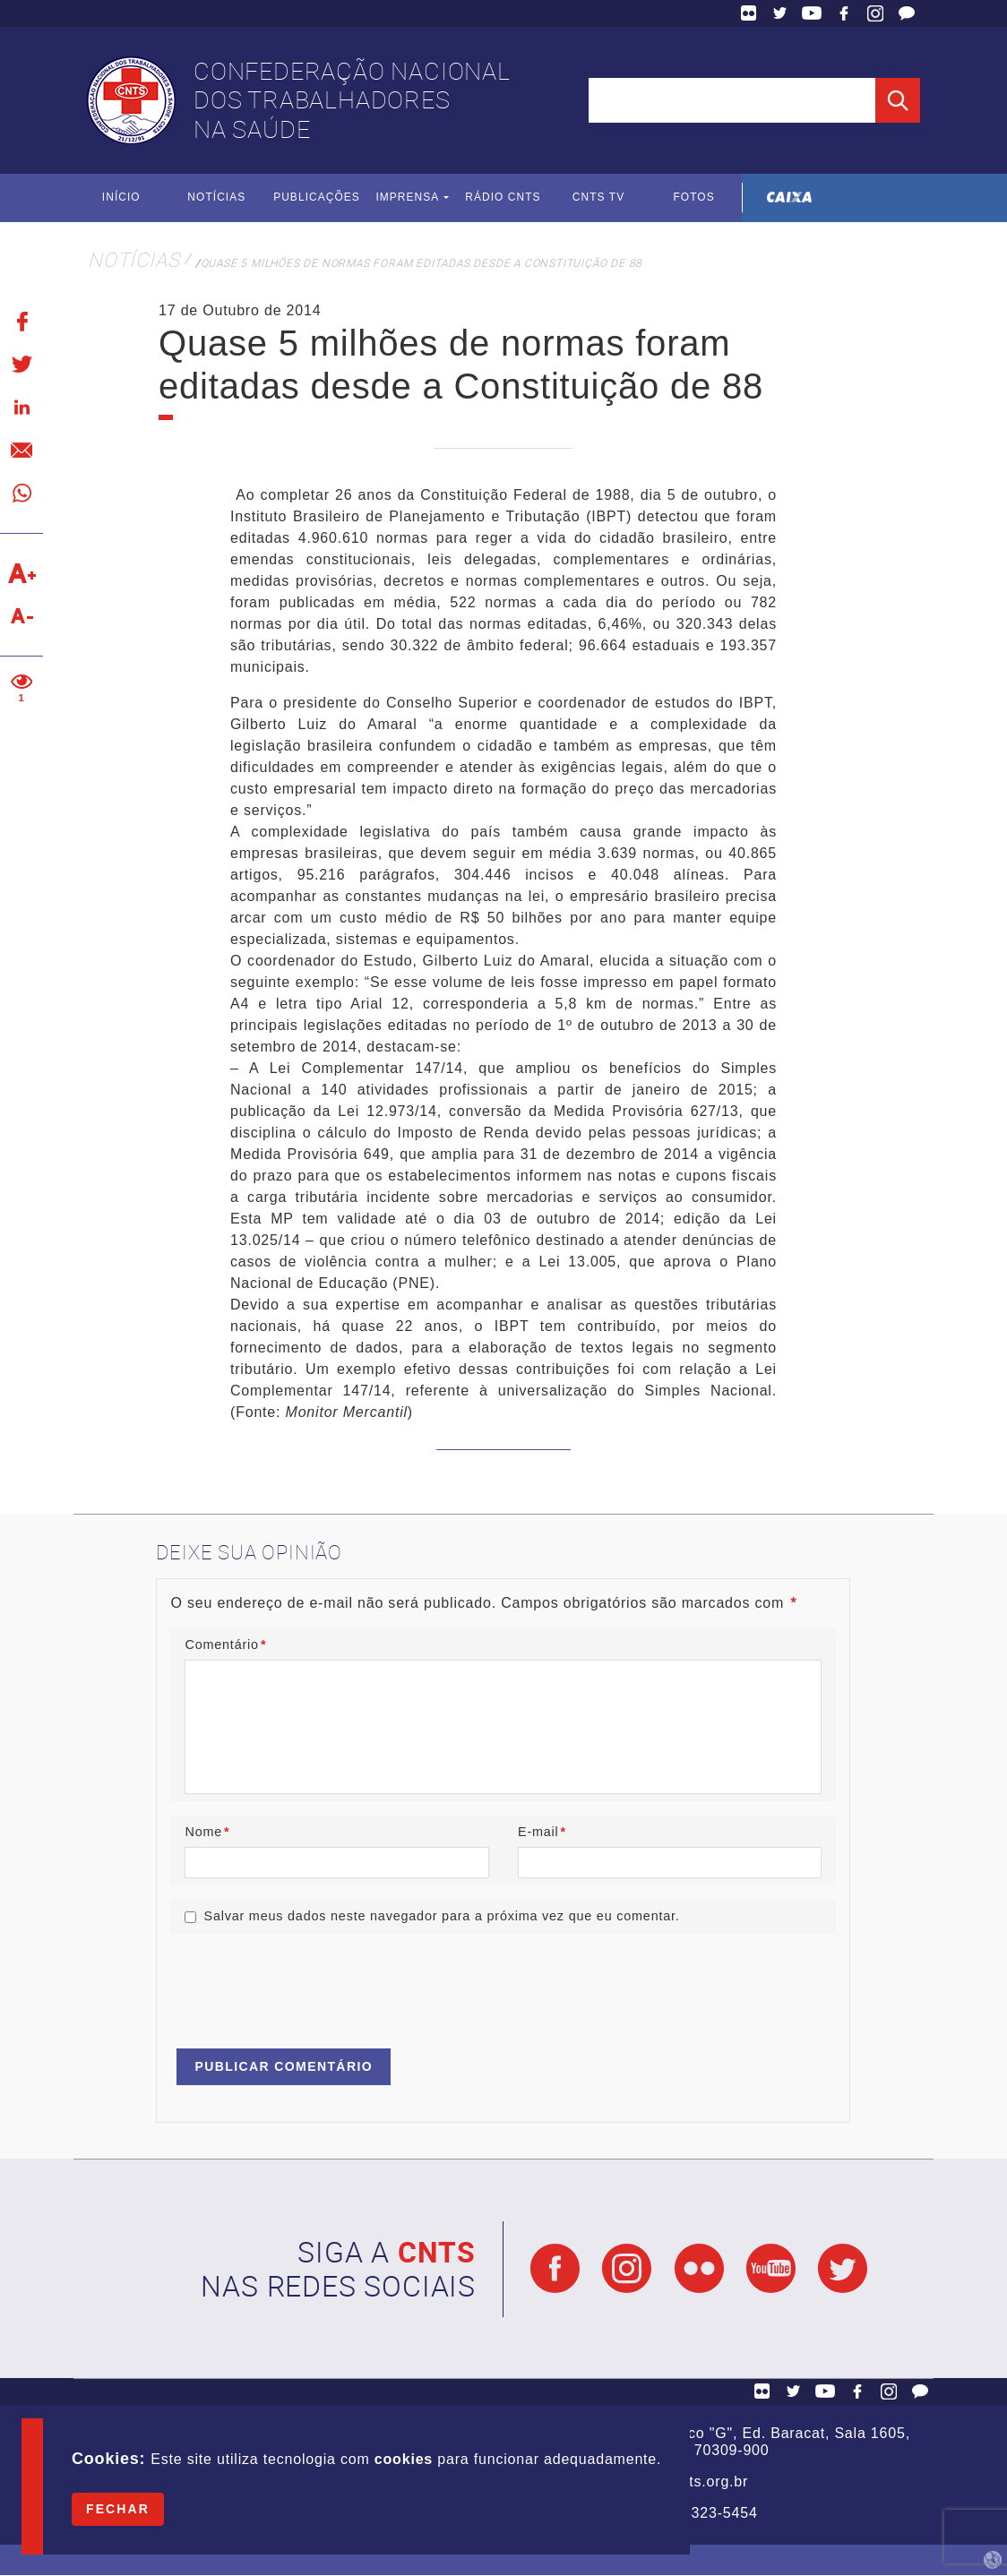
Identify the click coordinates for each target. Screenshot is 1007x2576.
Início (121, 198)
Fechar (118, 2509)
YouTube (811, 13)
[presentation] (306, 1983)
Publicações (316, 198)
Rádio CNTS (503, 198)
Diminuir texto (21, 616)
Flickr (749, 13)
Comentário (225, 1644)
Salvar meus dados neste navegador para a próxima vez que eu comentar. (441, 1917)
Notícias (216, 198)
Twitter (780, 13)
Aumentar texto (21, 573)
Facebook (844, 13)
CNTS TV (598, 198)
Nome (207, 1832)
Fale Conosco (906, 13)
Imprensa (407, 198)
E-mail (542, 1832)
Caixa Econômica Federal (790, 197)
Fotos (694, 198)
